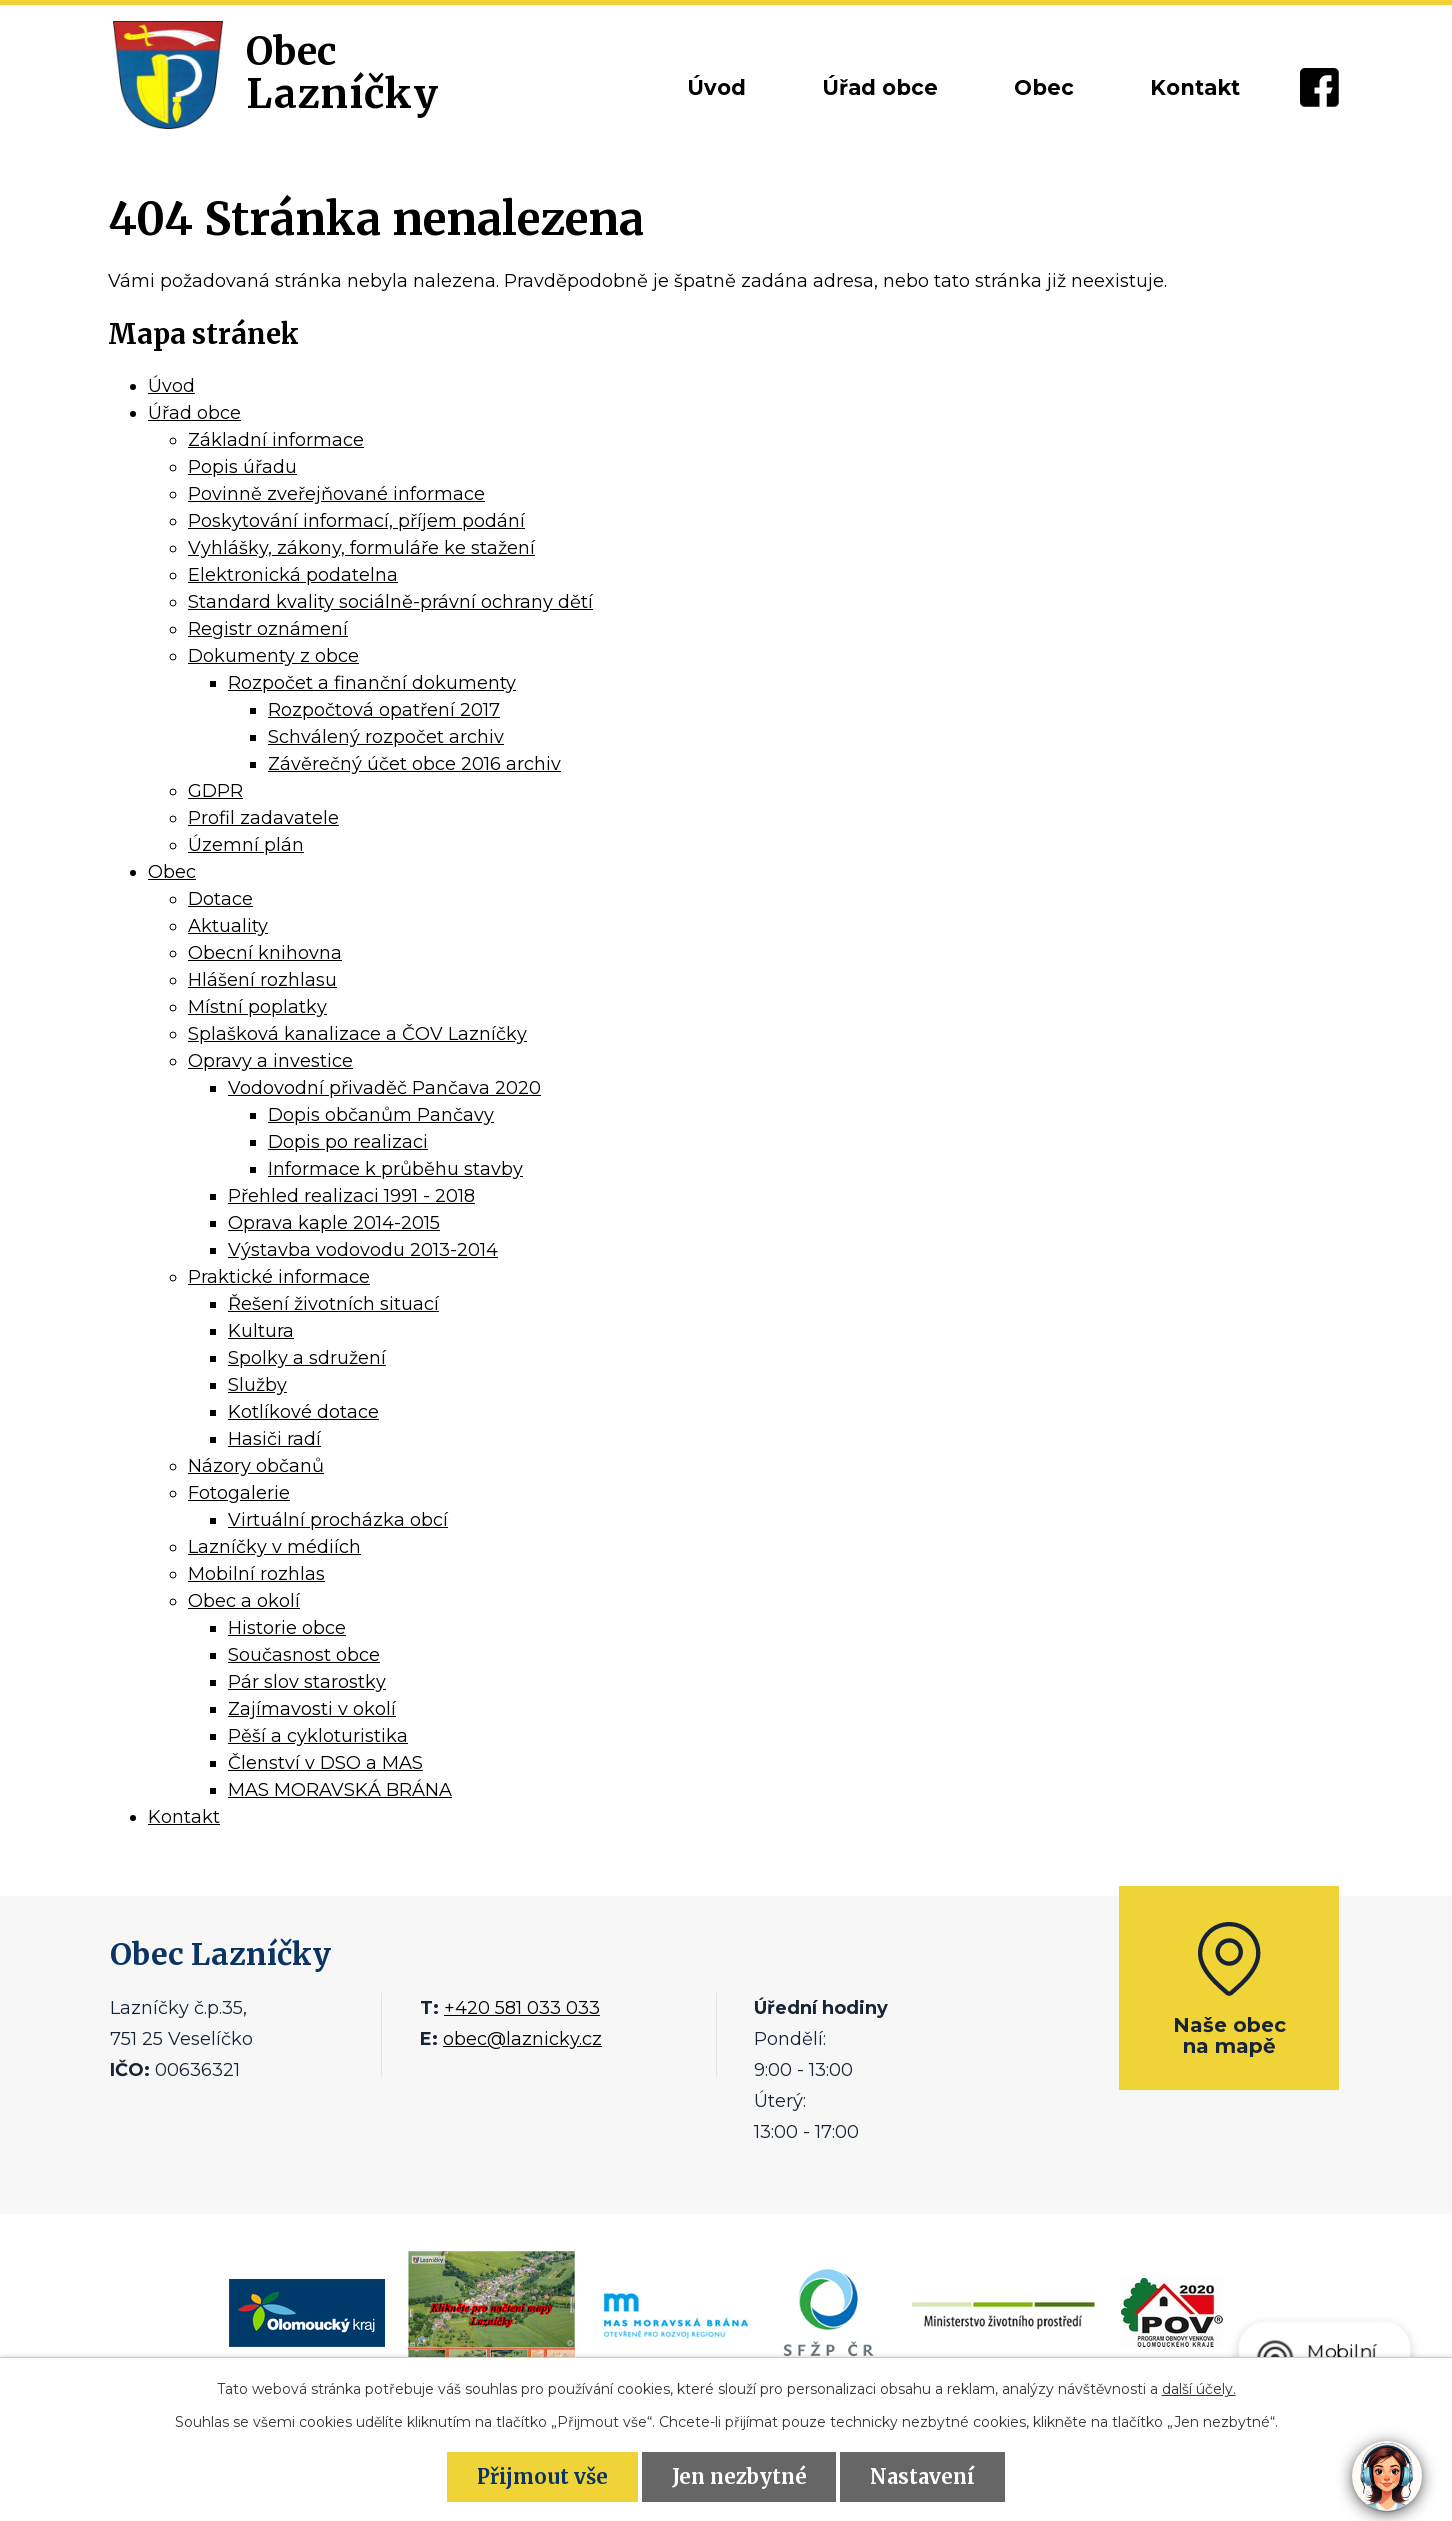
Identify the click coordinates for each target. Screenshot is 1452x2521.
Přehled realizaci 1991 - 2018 (351, 1196)
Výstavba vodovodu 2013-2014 (363, 1250)
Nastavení (922, 2476)
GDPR (215, 791)
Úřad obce (880, 87)
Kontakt (1195, 87)
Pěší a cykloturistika (318, 1736)
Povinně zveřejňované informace (336, 494)
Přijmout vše (542, 2476)
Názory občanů (256, 1466)
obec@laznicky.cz (522, 2039)
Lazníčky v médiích (274, 1547)
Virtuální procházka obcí (338, 1520)
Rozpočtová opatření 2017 (384, 710)
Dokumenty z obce (273, 656)
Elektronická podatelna (293, 575)
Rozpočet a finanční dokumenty (372, 683)
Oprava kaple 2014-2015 (334, 1223)
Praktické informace (279, 1277)
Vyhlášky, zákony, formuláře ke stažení (361, 548)
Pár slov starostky (307, 1682)
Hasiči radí (274, 1439)
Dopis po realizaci (348, 1142)
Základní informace (276, 440)
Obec (1044, 87)
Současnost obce (304, 1655)
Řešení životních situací (333, 1304)
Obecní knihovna (265, 953)
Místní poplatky (257, 1007)
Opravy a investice (270, 1061)
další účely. (1199, 2389)
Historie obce (287, 1628)
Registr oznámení (268, 629)
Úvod (716, 87)
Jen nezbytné (739, 2476)
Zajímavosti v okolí (312, 1709)
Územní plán (246, 845)
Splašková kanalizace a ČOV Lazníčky (357, 1034)
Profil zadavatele (263, 818)
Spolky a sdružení (307, 1358)
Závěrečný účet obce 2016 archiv (414, 764)
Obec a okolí (244, 1601)
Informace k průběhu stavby (395, 1169)
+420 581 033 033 (522, 2008)
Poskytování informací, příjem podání (356, 521)
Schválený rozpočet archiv (386, 737)
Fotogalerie (239, 1493)
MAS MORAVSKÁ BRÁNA (340, 1790)
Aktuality (228, 926)
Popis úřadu (242, 467)
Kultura (261, 1331)
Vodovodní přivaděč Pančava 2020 (384, 1088)
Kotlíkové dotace (303, 1412)
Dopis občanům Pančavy (381, 1115)
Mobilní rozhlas (256, 1574)
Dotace (220, 899)
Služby (257, 1385)
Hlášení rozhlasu (262, 980)
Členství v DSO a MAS (325, 1763)
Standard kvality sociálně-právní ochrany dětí (390, 602)
